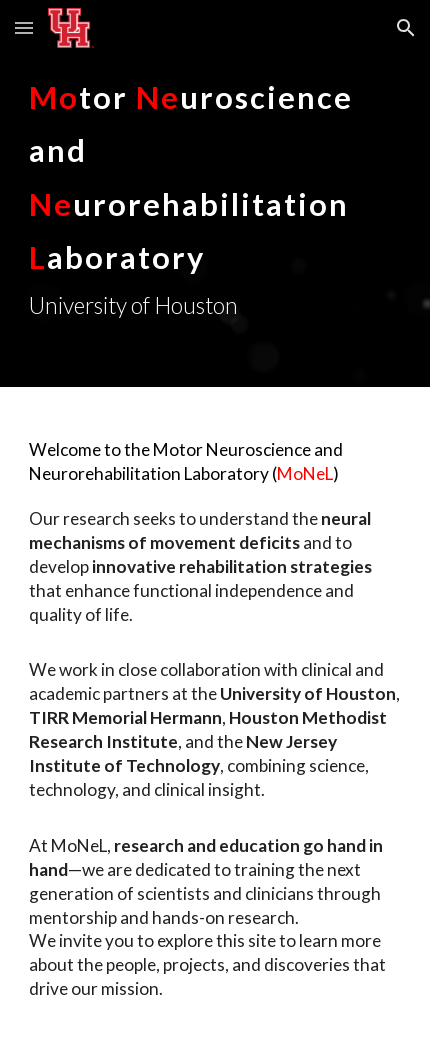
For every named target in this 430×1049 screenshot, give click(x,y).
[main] (215, 193)
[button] (24, 27)
